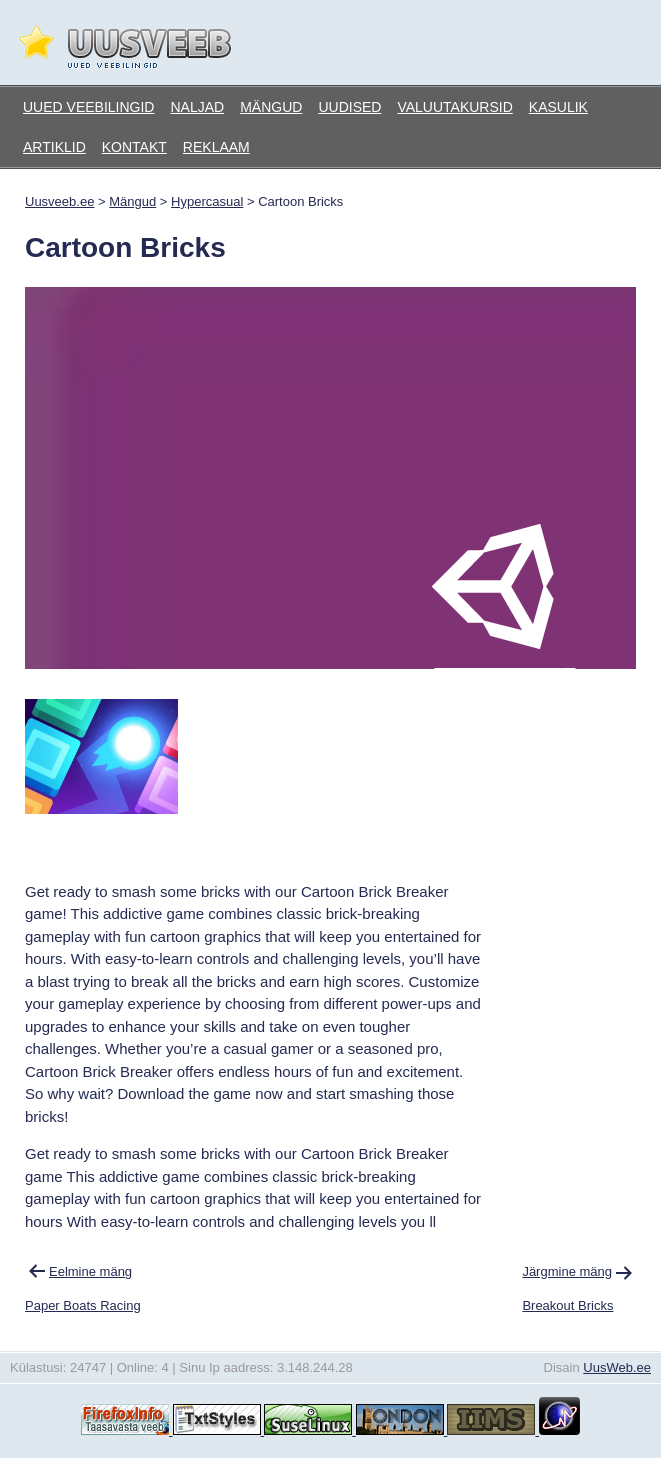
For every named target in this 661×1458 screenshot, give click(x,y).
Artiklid (54, 147)
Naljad (197, 107)
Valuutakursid (454, 107)
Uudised (349, 107)
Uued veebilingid (88, 107)
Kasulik (558, 107)
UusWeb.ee (617, 1367)
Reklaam (216, 147)
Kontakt (134, 147)
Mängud (271, 107)
